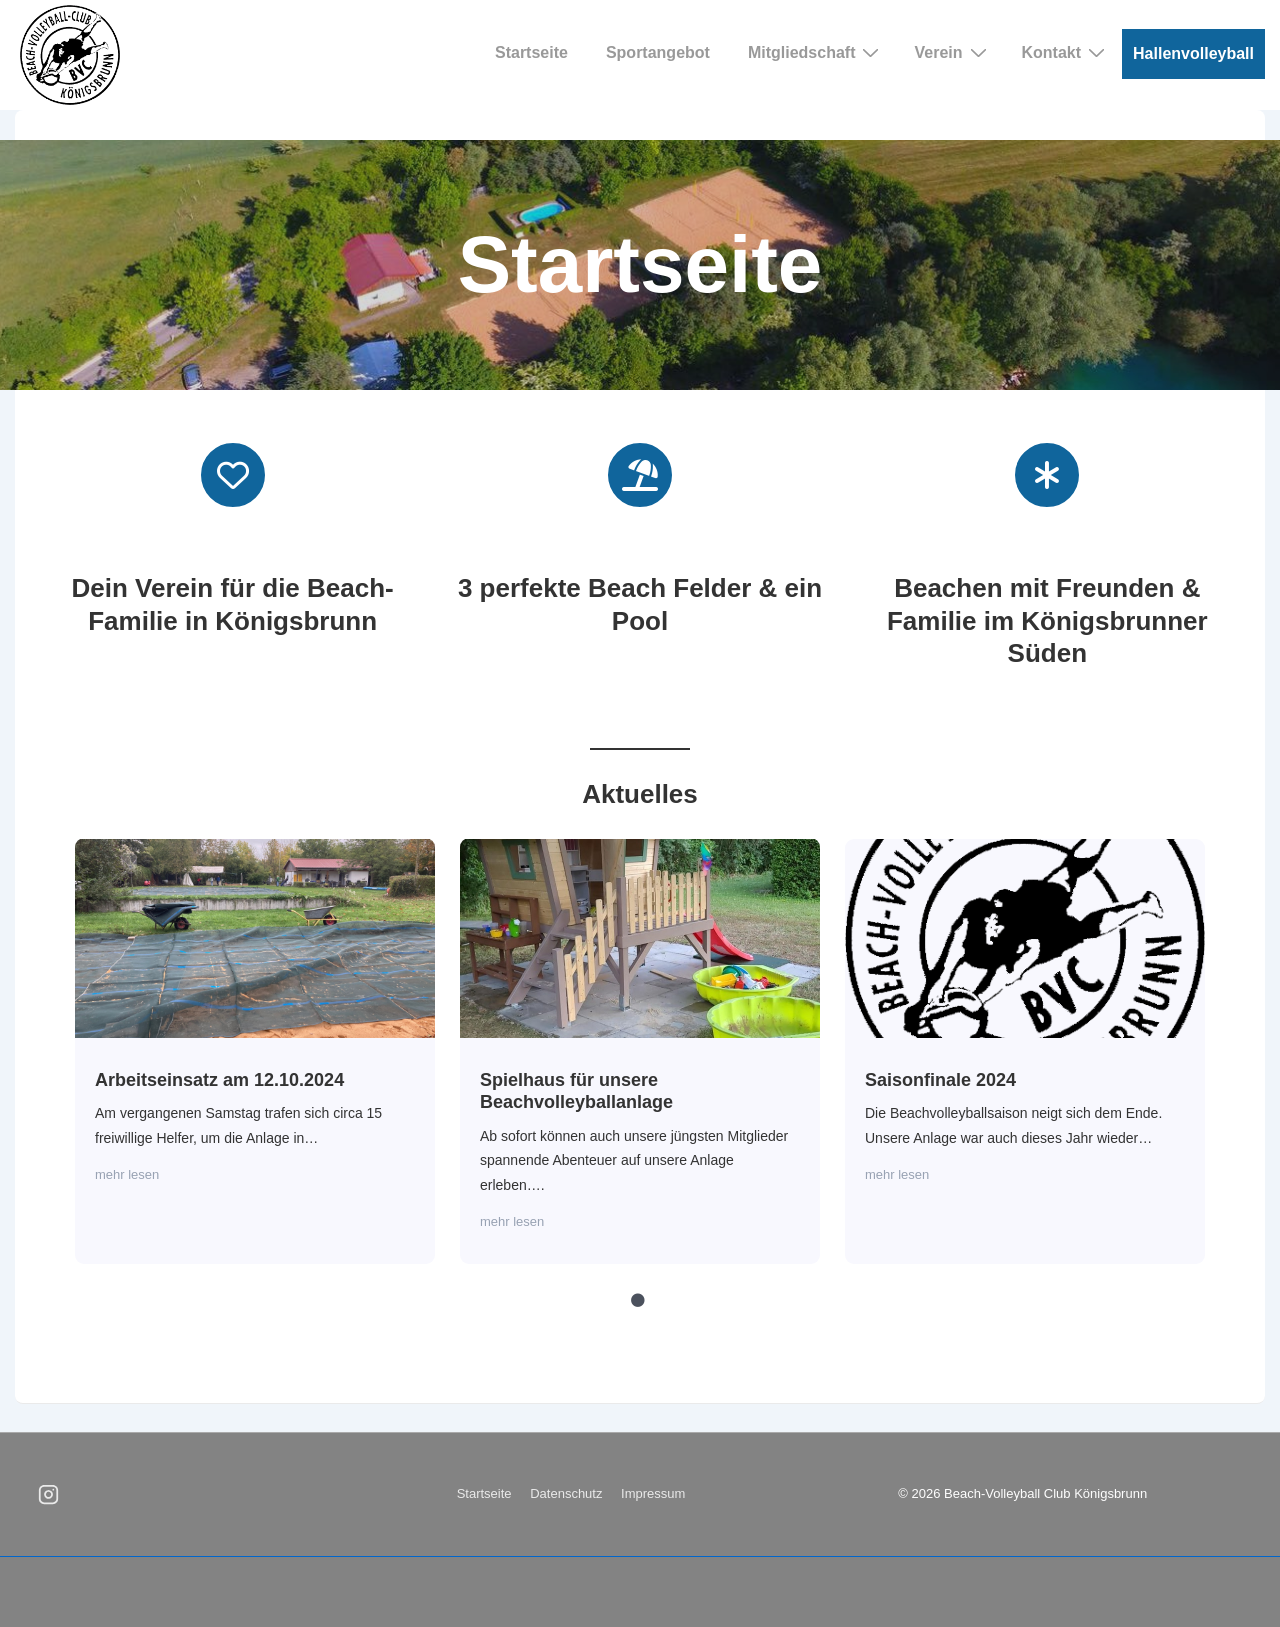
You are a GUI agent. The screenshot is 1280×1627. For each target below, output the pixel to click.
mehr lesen (127, 1174)
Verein (952, 52)
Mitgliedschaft (816, 52)
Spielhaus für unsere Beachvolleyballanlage (639, 937)
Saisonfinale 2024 (1024, 937)
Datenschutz (566, 1493)
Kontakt (1066, 52)
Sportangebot (658, 52)
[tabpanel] (255, 1051)
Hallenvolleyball (1193, 53)
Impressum (653, 1493)
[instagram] (49, 1495)
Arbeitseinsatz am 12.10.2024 (254, 937)
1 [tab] (638, 1301)
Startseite (531, 52)
